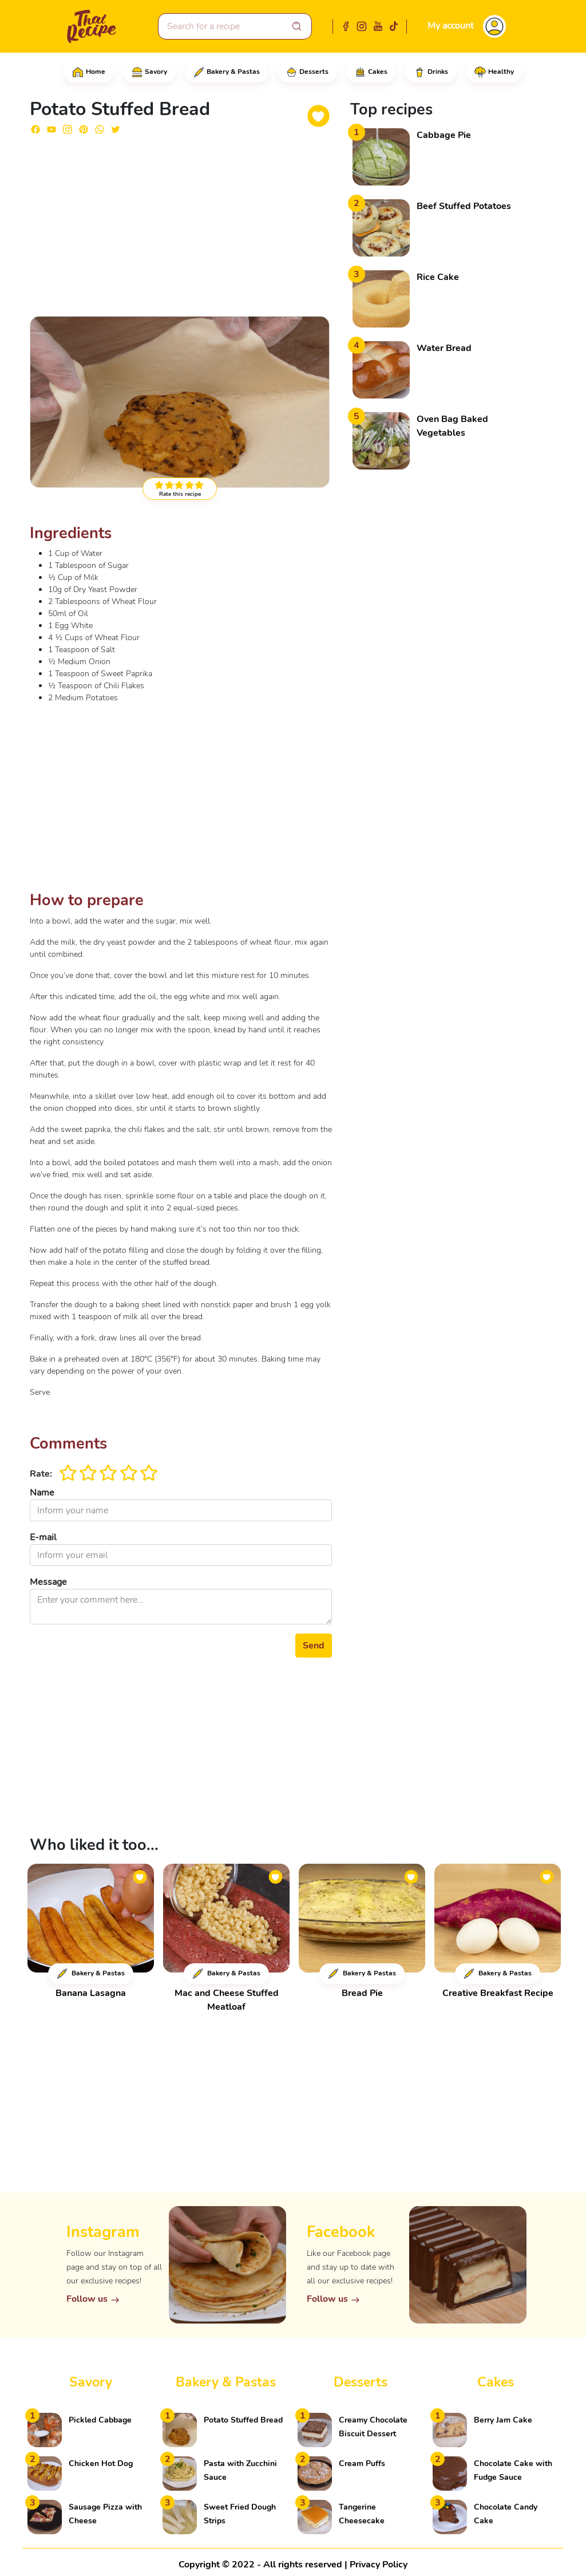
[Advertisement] (181, 224)
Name (42, 1492)
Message (48, 1582)
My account (450, 25)
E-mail (43, 1537)
